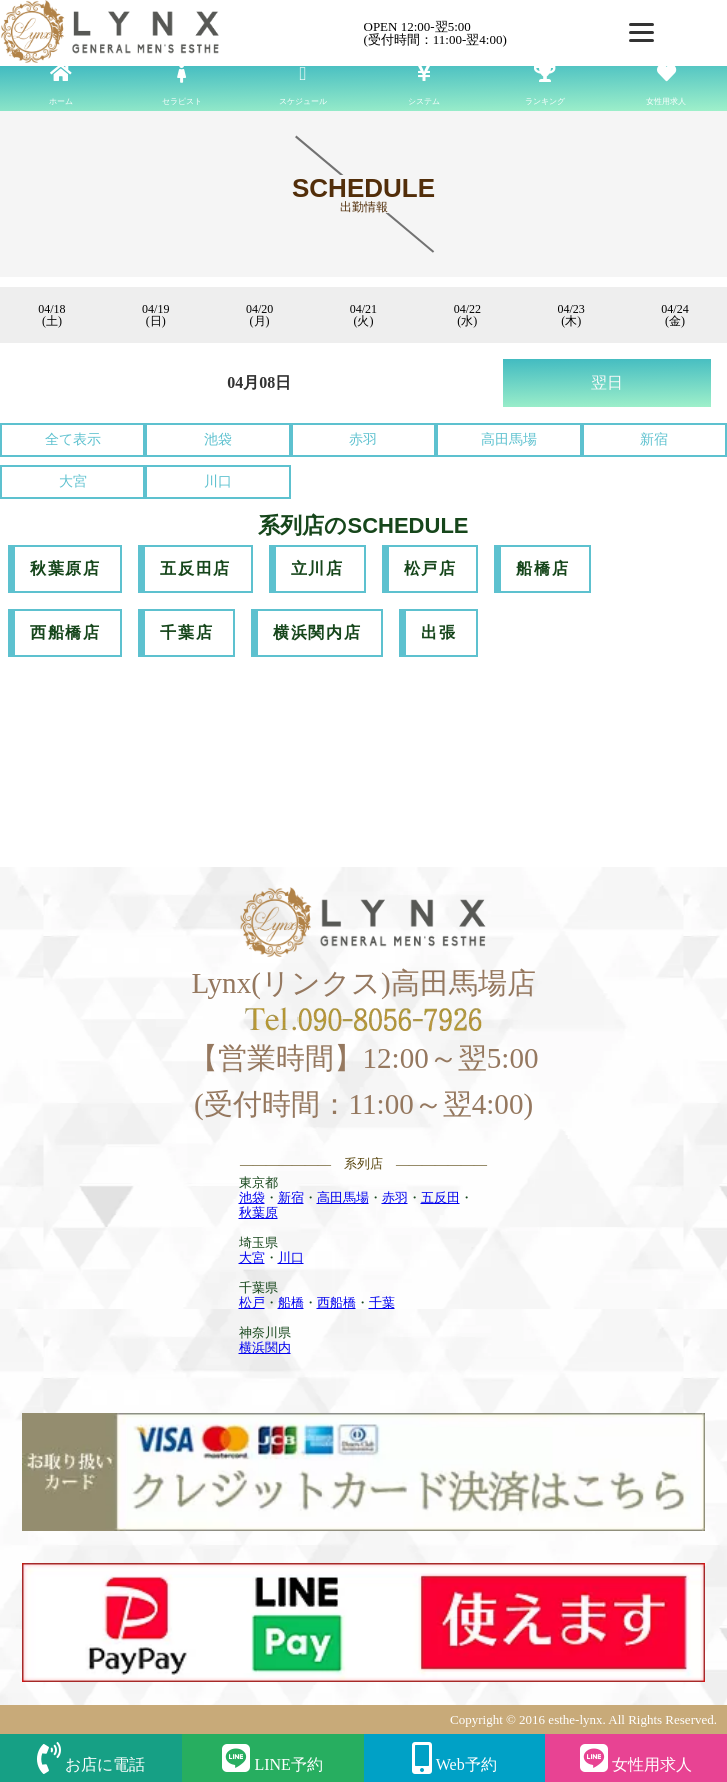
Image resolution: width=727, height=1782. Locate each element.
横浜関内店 (317, 632)
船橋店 (542, 568)
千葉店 (186, 632)
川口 (218, 481)
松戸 (252, 1302)
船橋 (291, 1302)
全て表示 (73, 439)
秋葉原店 (65, 568)
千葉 (382, 1302)
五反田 (440, 1197)
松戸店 (430, 568)
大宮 (73, 481)
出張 (438, 632)
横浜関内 (265, 1347)
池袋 (218, 439)
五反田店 (195, 568)
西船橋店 (65, 632)
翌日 (607, 382)
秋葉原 (258, 1212)
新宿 (654, 439)
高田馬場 (509, 439)
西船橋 (336, 1302)
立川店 (317, 568)
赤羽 (363, 439)
